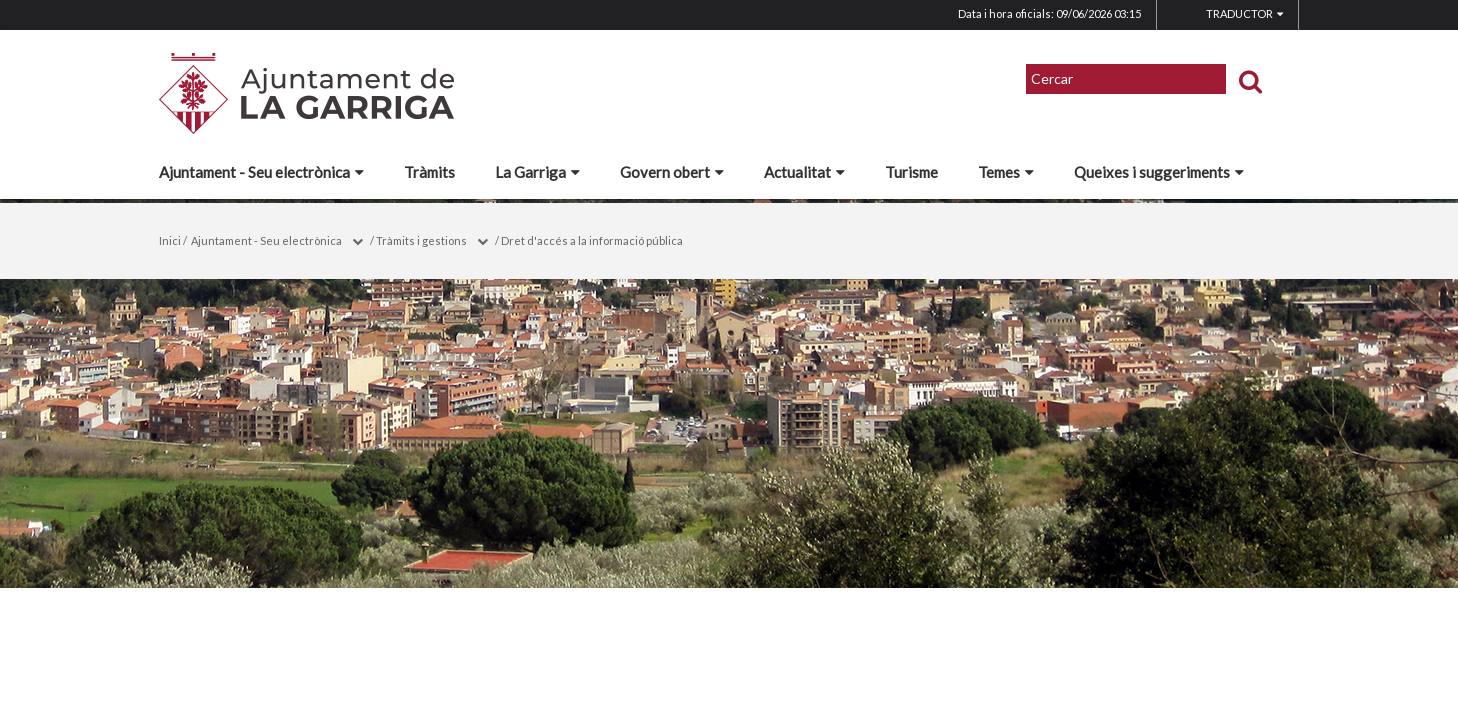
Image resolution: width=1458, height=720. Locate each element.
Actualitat (804, 172)
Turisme (911, 172)
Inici (170, 240)
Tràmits (429, 172)
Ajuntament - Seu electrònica (261, 172)
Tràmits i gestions (421, 240)
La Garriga (537, 172)
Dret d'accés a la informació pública (592, 240)
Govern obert (672, 172)
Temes (1006, 172)
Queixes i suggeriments (1159, 172)
